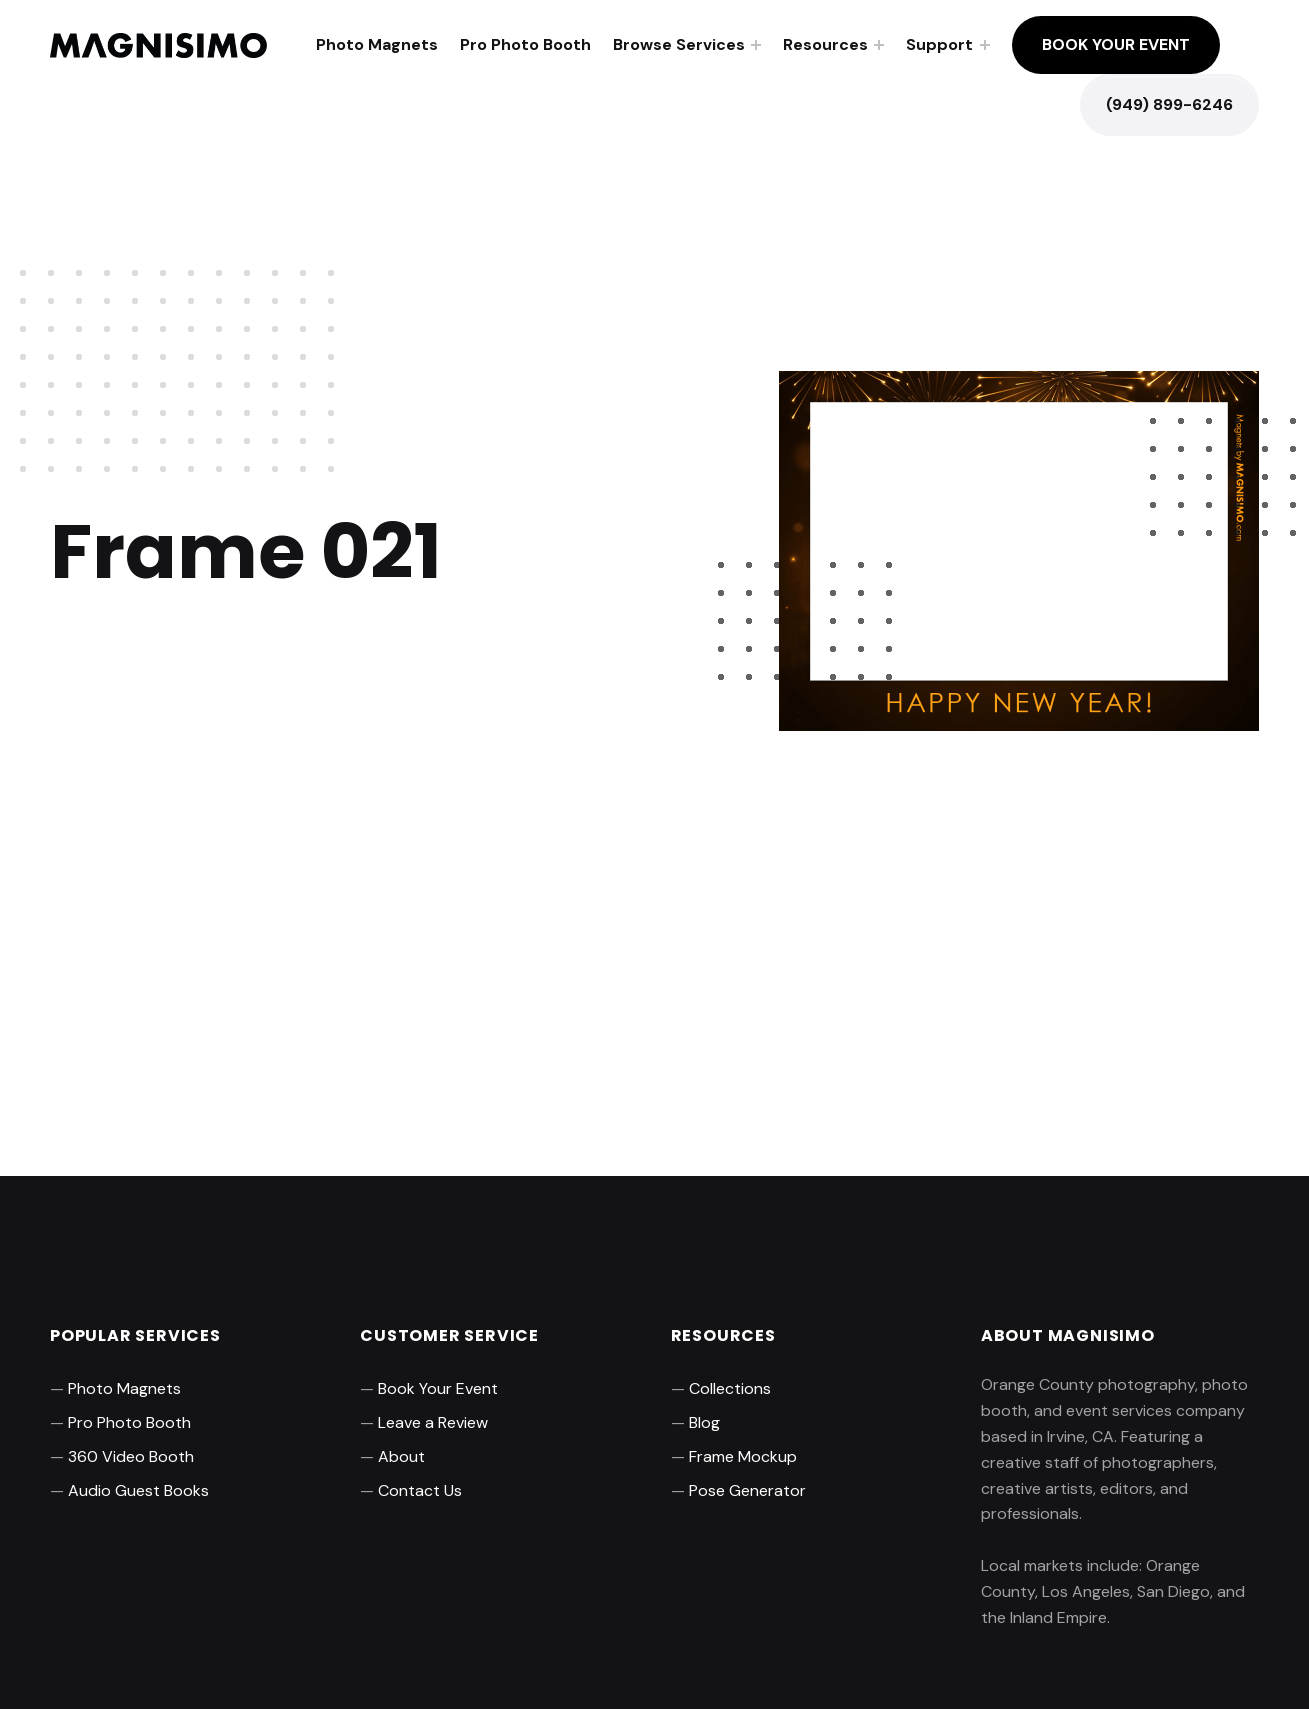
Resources (825, 44)
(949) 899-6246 (1169, 104)
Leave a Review (433, 1422)
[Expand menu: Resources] (879, 45)
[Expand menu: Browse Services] (756, 45)
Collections (730, 1388)
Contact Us (420, 1490)
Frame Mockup (743, 1456)
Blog (704, 1422)
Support (939, 44)
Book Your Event (1116, 44)
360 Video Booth (131, 1456)
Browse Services (679, 44)
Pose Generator (747, 1490)
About (401, 1456)
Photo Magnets (377, 44)
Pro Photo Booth (525, 44)
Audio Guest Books (138, 1490)
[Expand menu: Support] (985, 45)
